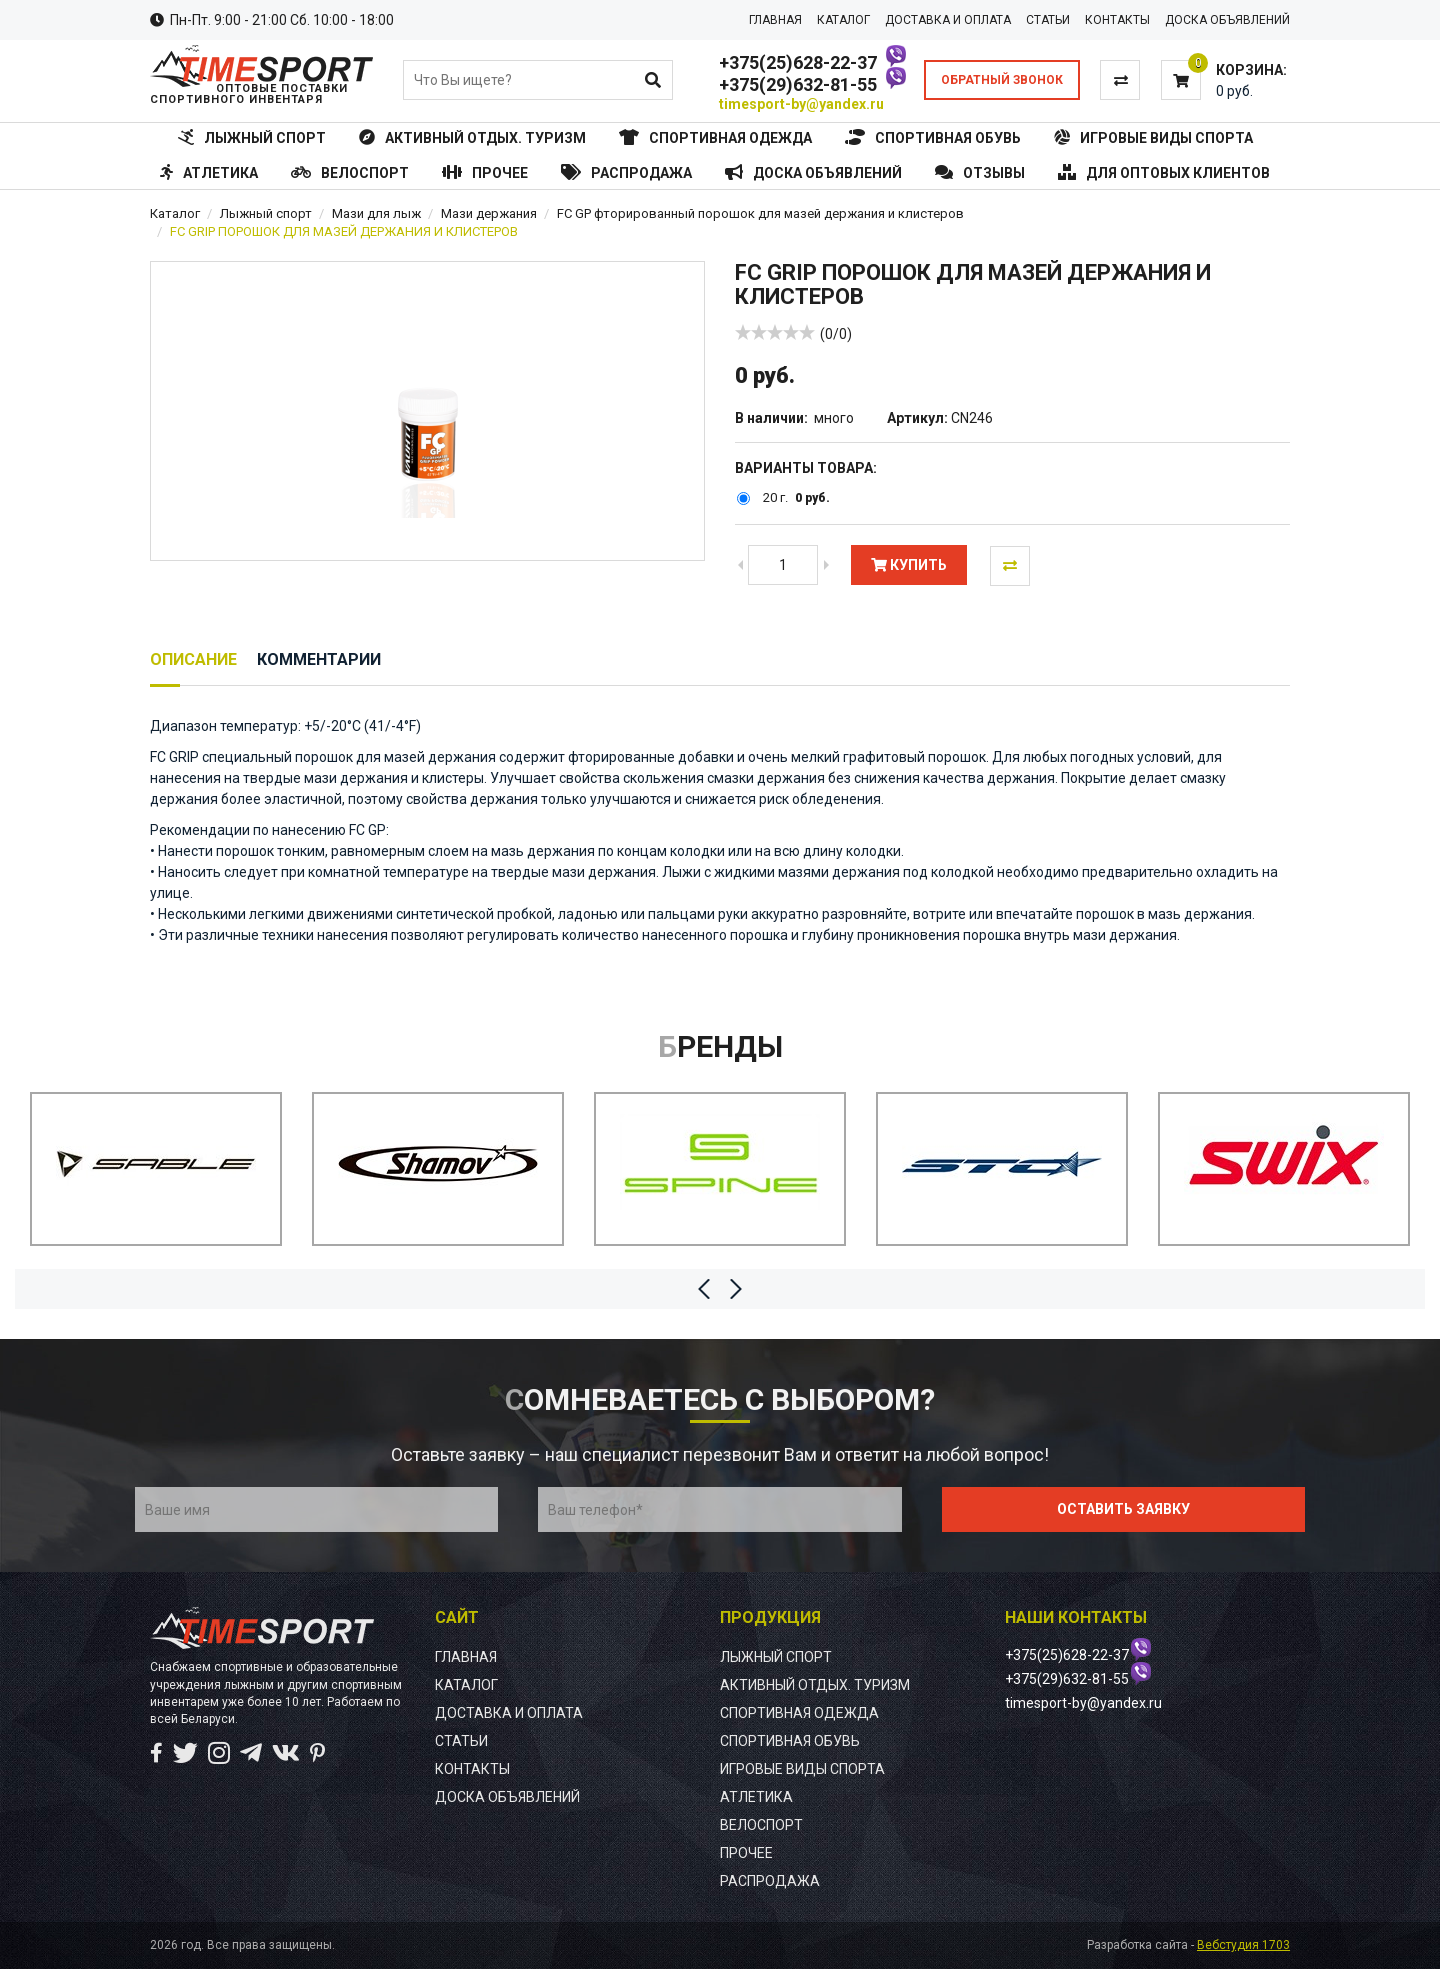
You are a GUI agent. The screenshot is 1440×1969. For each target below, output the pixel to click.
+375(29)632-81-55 (798, 84)
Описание (193, 659)
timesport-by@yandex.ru (801, 104)
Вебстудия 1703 (1243, 1945)
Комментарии (319, 659)
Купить (909, 565)
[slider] (775, 332)
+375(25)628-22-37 (798, 62)
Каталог (175, 213)
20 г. (775, 498)
